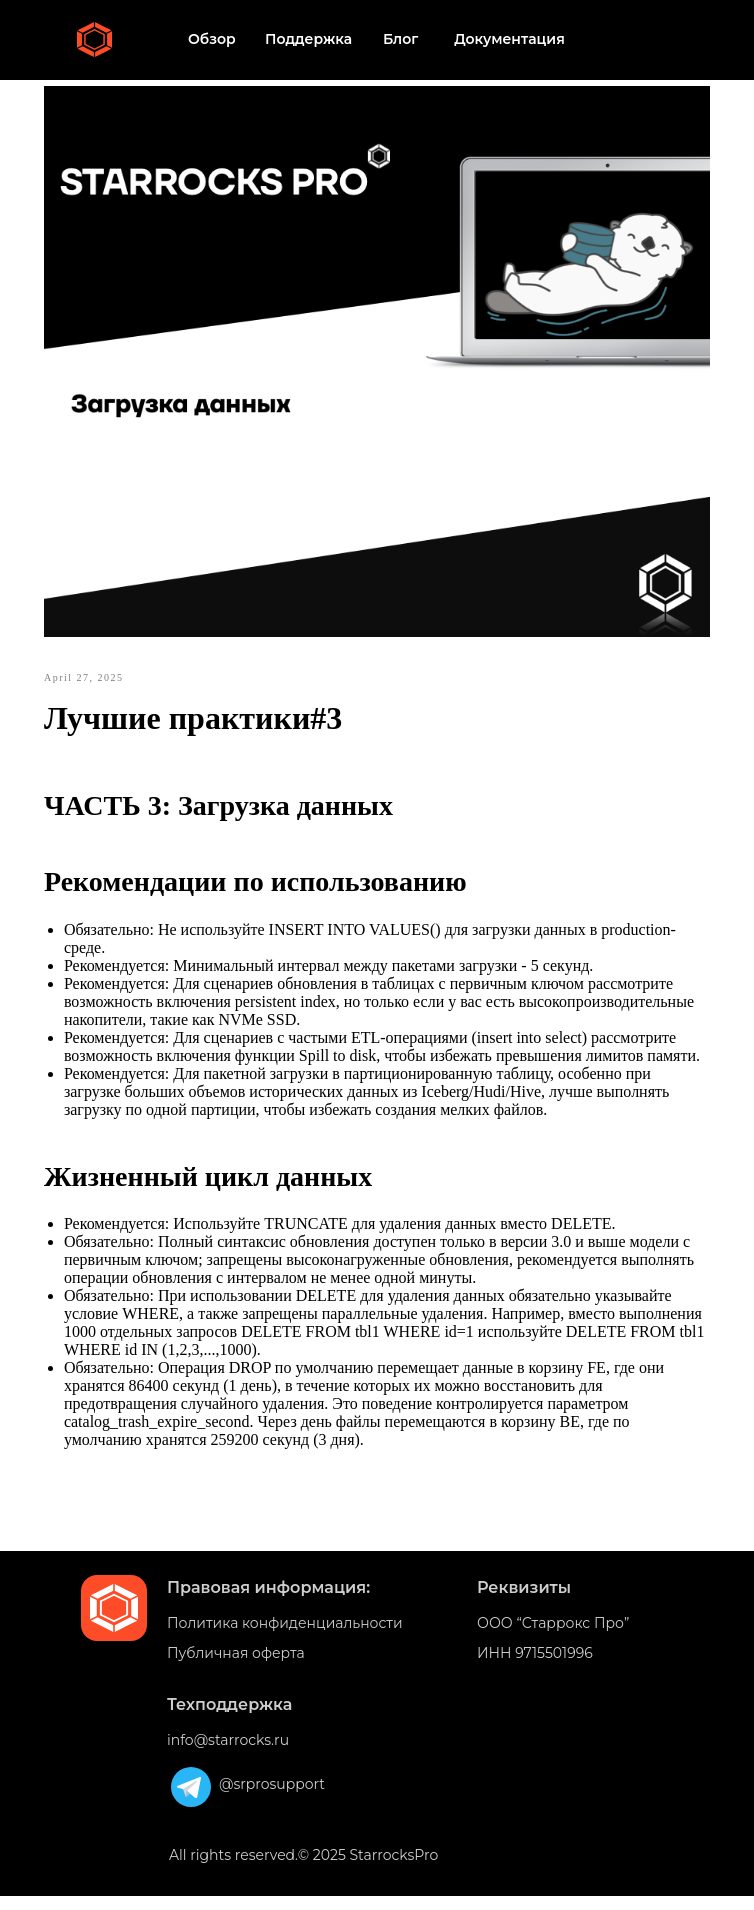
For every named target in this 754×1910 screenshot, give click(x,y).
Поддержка (308, 39)
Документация (509, 39)
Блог (400, 39)
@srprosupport (272, 1798)
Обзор (212, 39)
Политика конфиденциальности (285, 1637)
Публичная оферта (236, 1667)
